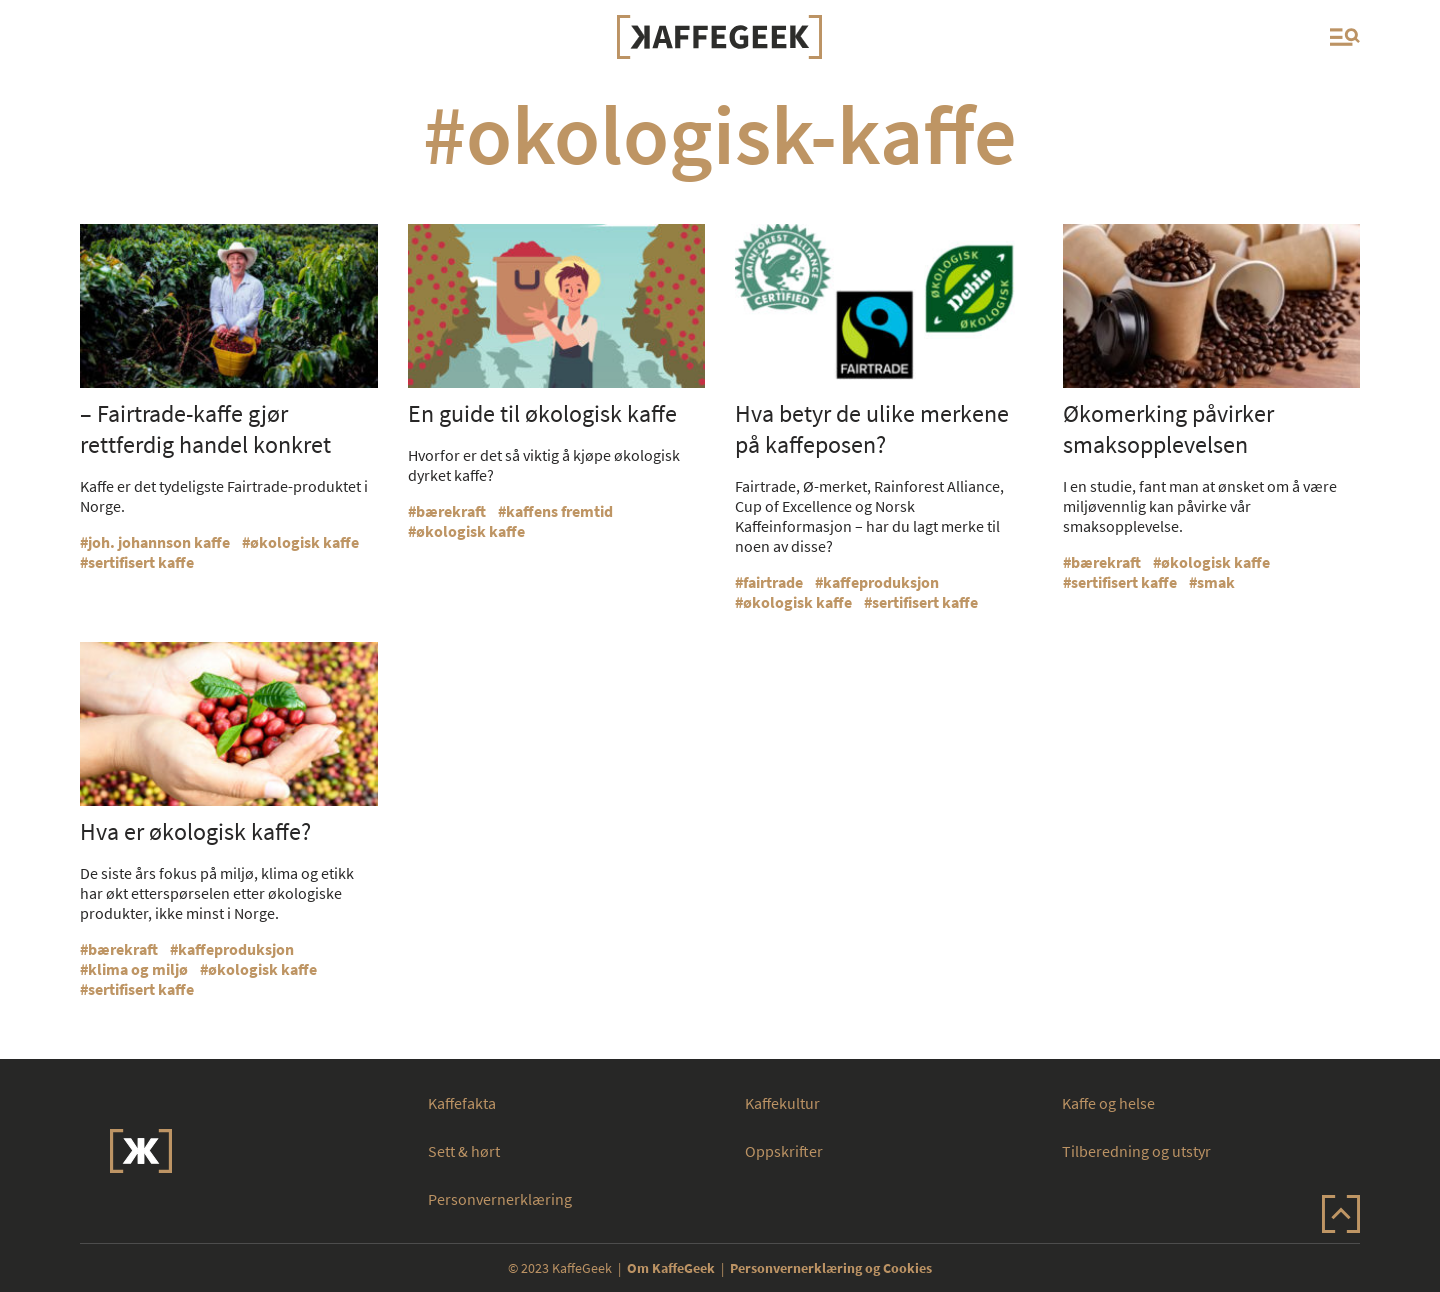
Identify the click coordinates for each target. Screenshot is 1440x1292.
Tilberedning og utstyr (1136, 1151)
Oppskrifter (784, 1151)
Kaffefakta (462, 1103)
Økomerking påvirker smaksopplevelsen (1168, 429)
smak (1216, 582)
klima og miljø (138, 969)
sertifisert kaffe (141, 562)
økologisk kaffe (304, 542)
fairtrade (773, 582)
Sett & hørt (464, 1151)
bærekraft (451, 511)
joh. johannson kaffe (159, 542)
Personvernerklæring (500, 1199)
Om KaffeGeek (671, 1268)
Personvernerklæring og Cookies (831, 1268)
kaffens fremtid (559, 511)
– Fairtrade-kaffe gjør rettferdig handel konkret (205, 429)
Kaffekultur (782, 1103)
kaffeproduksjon (881, 582)
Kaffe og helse (1108, 1103)
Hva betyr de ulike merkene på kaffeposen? (872, 429)
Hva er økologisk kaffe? (195, 831)
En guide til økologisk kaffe (542, 413)
